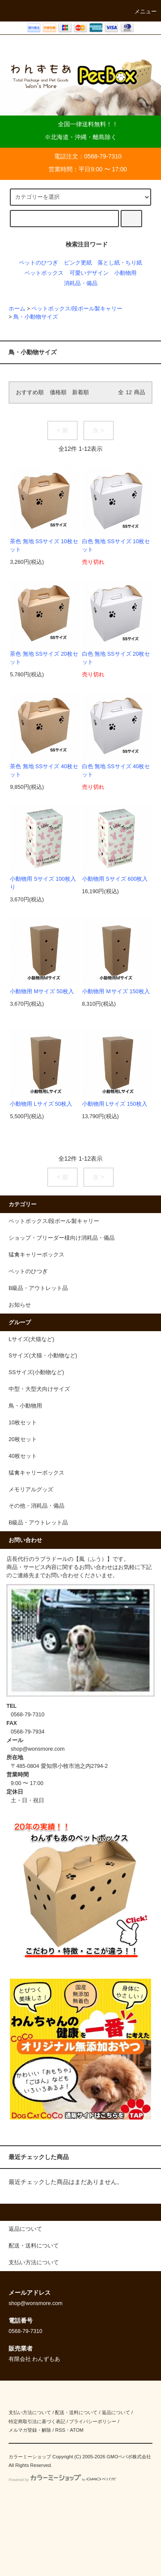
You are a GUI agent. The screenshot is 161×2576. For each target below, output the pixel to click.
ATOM (77, 2430)
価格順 (58, 392)
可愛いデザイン (89, 273)
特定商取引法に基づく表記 (37, 2421)
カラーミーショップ (30, 2456)
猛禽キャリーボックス (36, 1473)
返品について (116, 2412)
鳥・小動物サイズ (35, 317)
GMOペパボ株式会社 (128, 2456)
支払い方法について (30, 2412)
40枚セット (23, 1456)
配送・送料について (76, 2412)
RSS (60, 2430)
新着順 (80, 392)
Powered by (62, 2480)
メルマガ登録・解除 (30, 2430)
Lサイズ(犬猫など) (31, 1339)
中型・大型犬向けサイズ (39, 1389)
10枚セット (23, 1423)
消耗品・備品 (80, 283)
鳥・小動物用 (25, 1406)
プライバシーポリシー (92, 2421)
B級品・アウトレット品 (38, 1523)
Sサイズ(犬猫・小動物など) (43, 1356)
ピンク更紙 (78, 263)
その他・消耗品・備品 (36, 1506)
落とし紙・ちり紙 (119, 263)
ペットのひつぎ (38, 263)
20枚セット (23, 1439)
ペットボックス (44, 273)
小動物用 (125, 273)
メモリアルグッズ (31, 1490)
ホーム (17, 309)
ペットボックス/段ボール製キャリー (76, 309)
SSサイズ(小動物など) (36, 1372)
